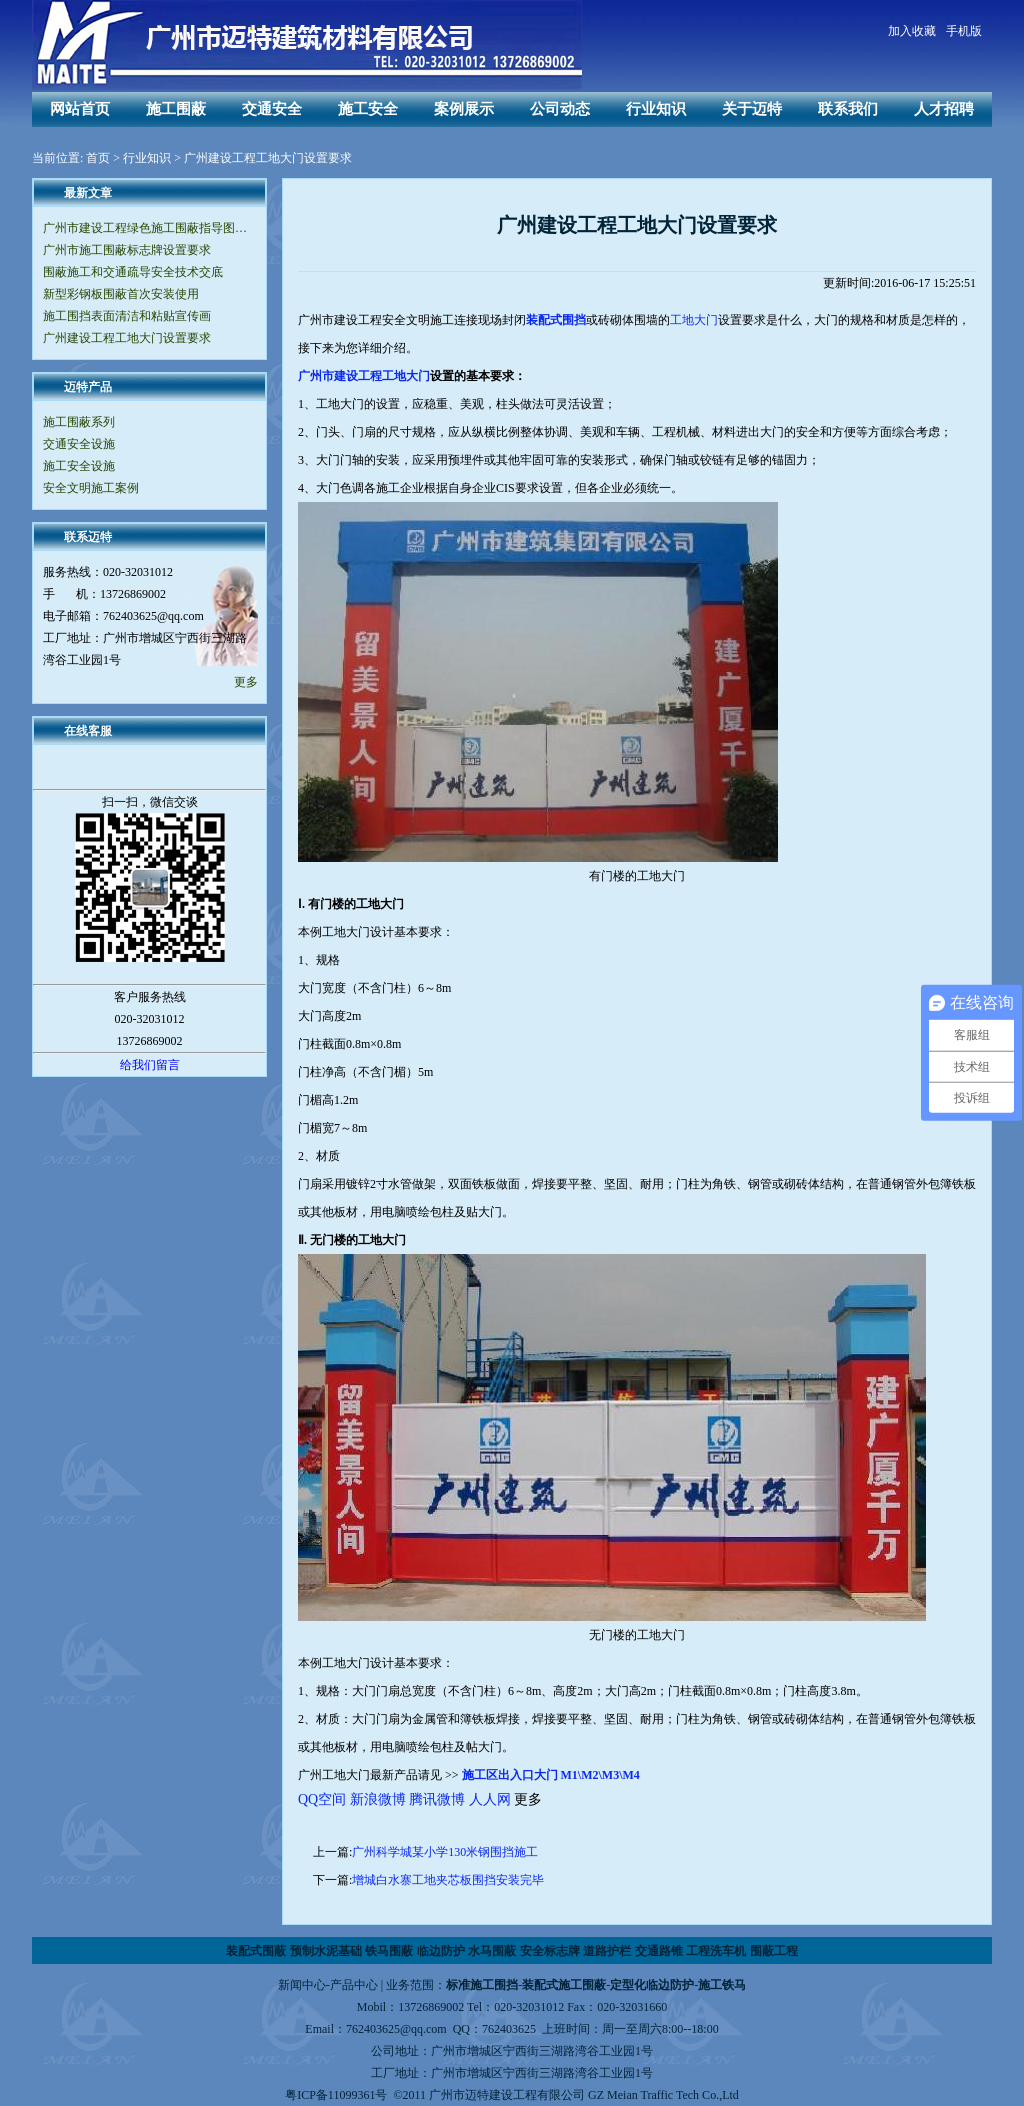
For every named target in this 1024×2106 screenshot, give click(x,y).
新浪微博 (378, 1799)
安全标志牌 (550, 1951)
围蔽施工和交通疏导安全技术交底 (133, 272)
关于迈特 (752, 109)
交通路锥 (659, 1951)
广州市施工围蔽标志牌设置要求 (127, 250)
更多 (246, 682)
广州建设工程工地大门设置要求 (127, 338)
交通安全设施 (79, 444)
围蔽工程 (774, 1951)
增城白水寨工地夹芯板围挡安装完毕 (448, 1880)
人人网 (490, 1799)
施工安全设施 (79, 466)
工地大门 (694, 320)
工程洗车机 (716, 1951)
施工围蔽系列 (79, 422)
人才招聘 (944, 109)
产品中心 (354, 1985)
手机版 (964, 31)
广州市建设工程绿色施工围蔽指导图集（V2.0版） (149, 228)
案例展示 (464, 109)
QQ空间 (322, 1799)
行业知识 (656, 109)
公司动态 (560, 109)
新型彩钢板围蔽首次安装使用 (121, 294)
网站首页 (80, 109)
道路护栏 (607, 1951)
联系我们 (848, 109)
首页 (98, 158)
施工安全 (368, 109)
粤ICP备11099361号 (336, 2095)
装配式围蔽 (256, 1951)
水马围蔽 (492, 1951)
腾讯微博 (437, 1799)
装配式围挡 (556, 320)
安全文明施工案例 (91, 488)
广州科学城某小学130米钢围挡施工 (445, 1852)
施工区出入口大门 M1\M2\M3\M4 (551, 1775)
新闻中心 (302, 1985)
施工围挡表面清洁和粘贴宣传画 (127, 316)
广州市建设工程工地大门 (364, 376)
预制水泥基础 (326, 1951)
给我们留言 (150, 1065)
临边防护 (441, 1951)
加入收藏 (912, 31)
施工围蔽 (176, 109)
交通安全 (272, 109)
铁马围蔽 (389, 1951)
